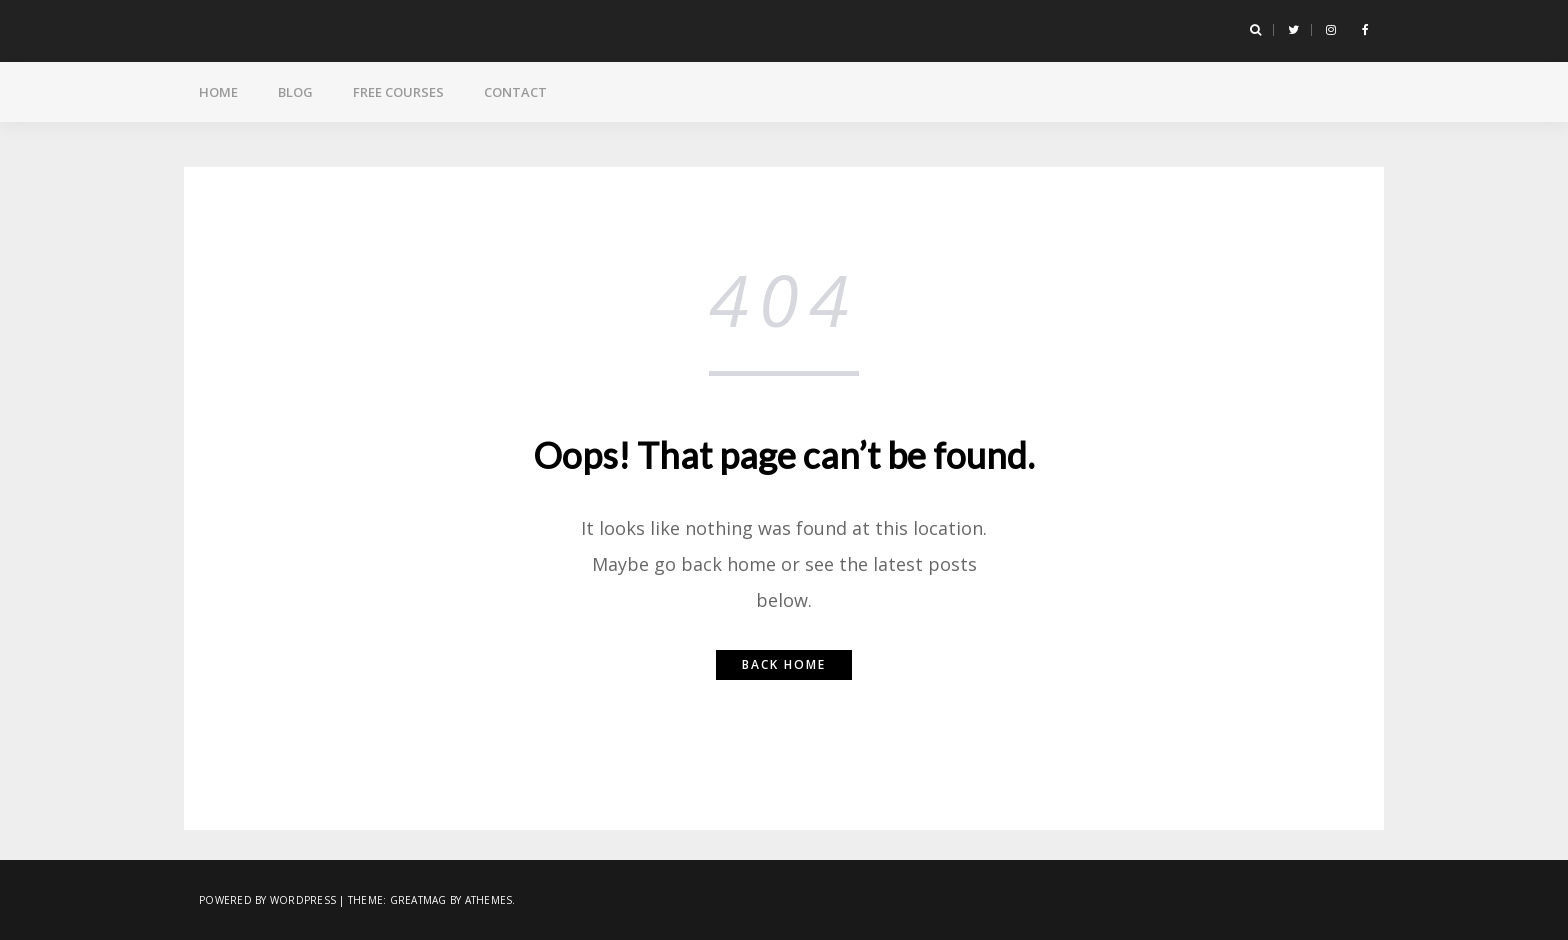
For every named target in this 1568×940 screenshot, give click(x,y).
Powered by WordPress (267, 900)
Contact (515, 92)
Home (218, 92)
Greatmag (418, 900)
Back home (784, 664)
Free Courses (398, 92)
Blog (295, 92)
